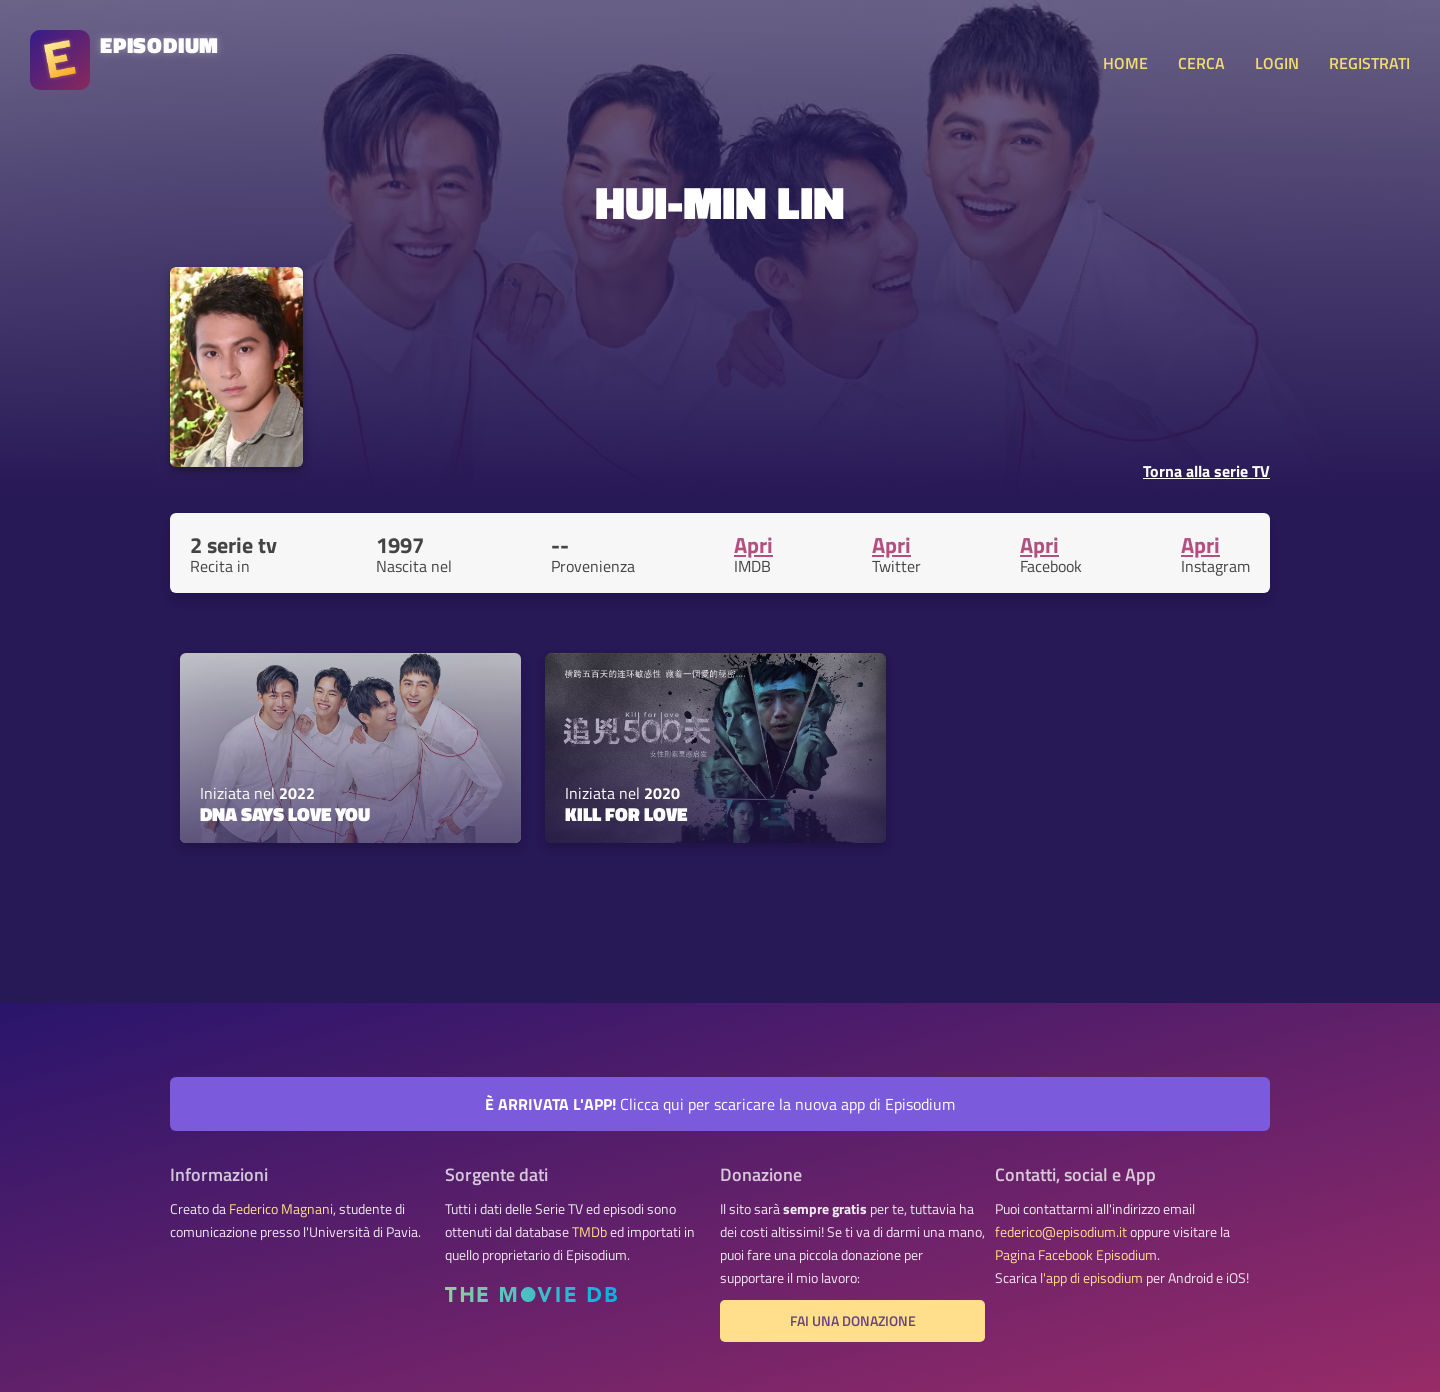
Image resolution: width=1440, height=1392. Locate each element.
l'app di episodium (1091, 1278)
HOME (1125, 63)
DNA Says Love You (285, 814)
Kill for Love (626, 814)
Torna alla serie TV (1206, 471)
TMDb (589, 1232)
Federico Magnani (281, 1209)
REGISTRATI (1369, 63)
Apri (753, 545)
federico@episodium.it (1061, 1232)
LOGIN (1277, 63)
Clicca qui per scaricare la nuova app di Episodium (720, 1104)
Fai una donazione (853, 1321)
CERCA (1201, 63)
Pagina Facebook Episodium (1076, 1255)
